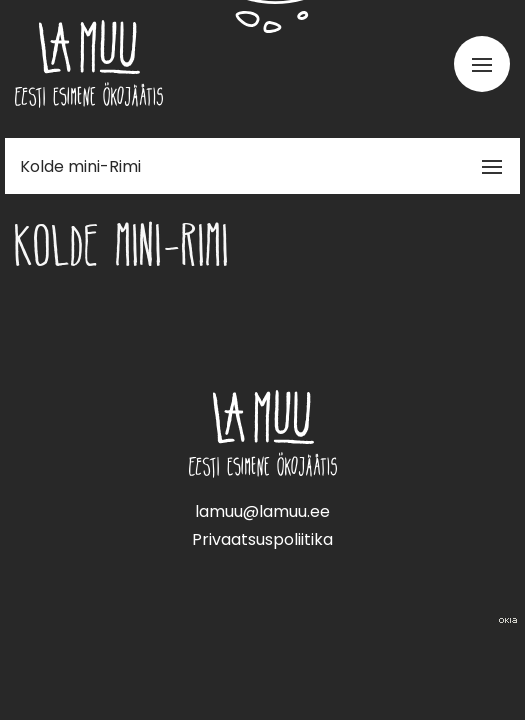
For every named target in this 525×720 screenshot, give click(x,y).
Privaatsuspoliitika (262, 539)
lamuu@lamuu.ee (262, 511)
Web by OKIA (508, 620)
